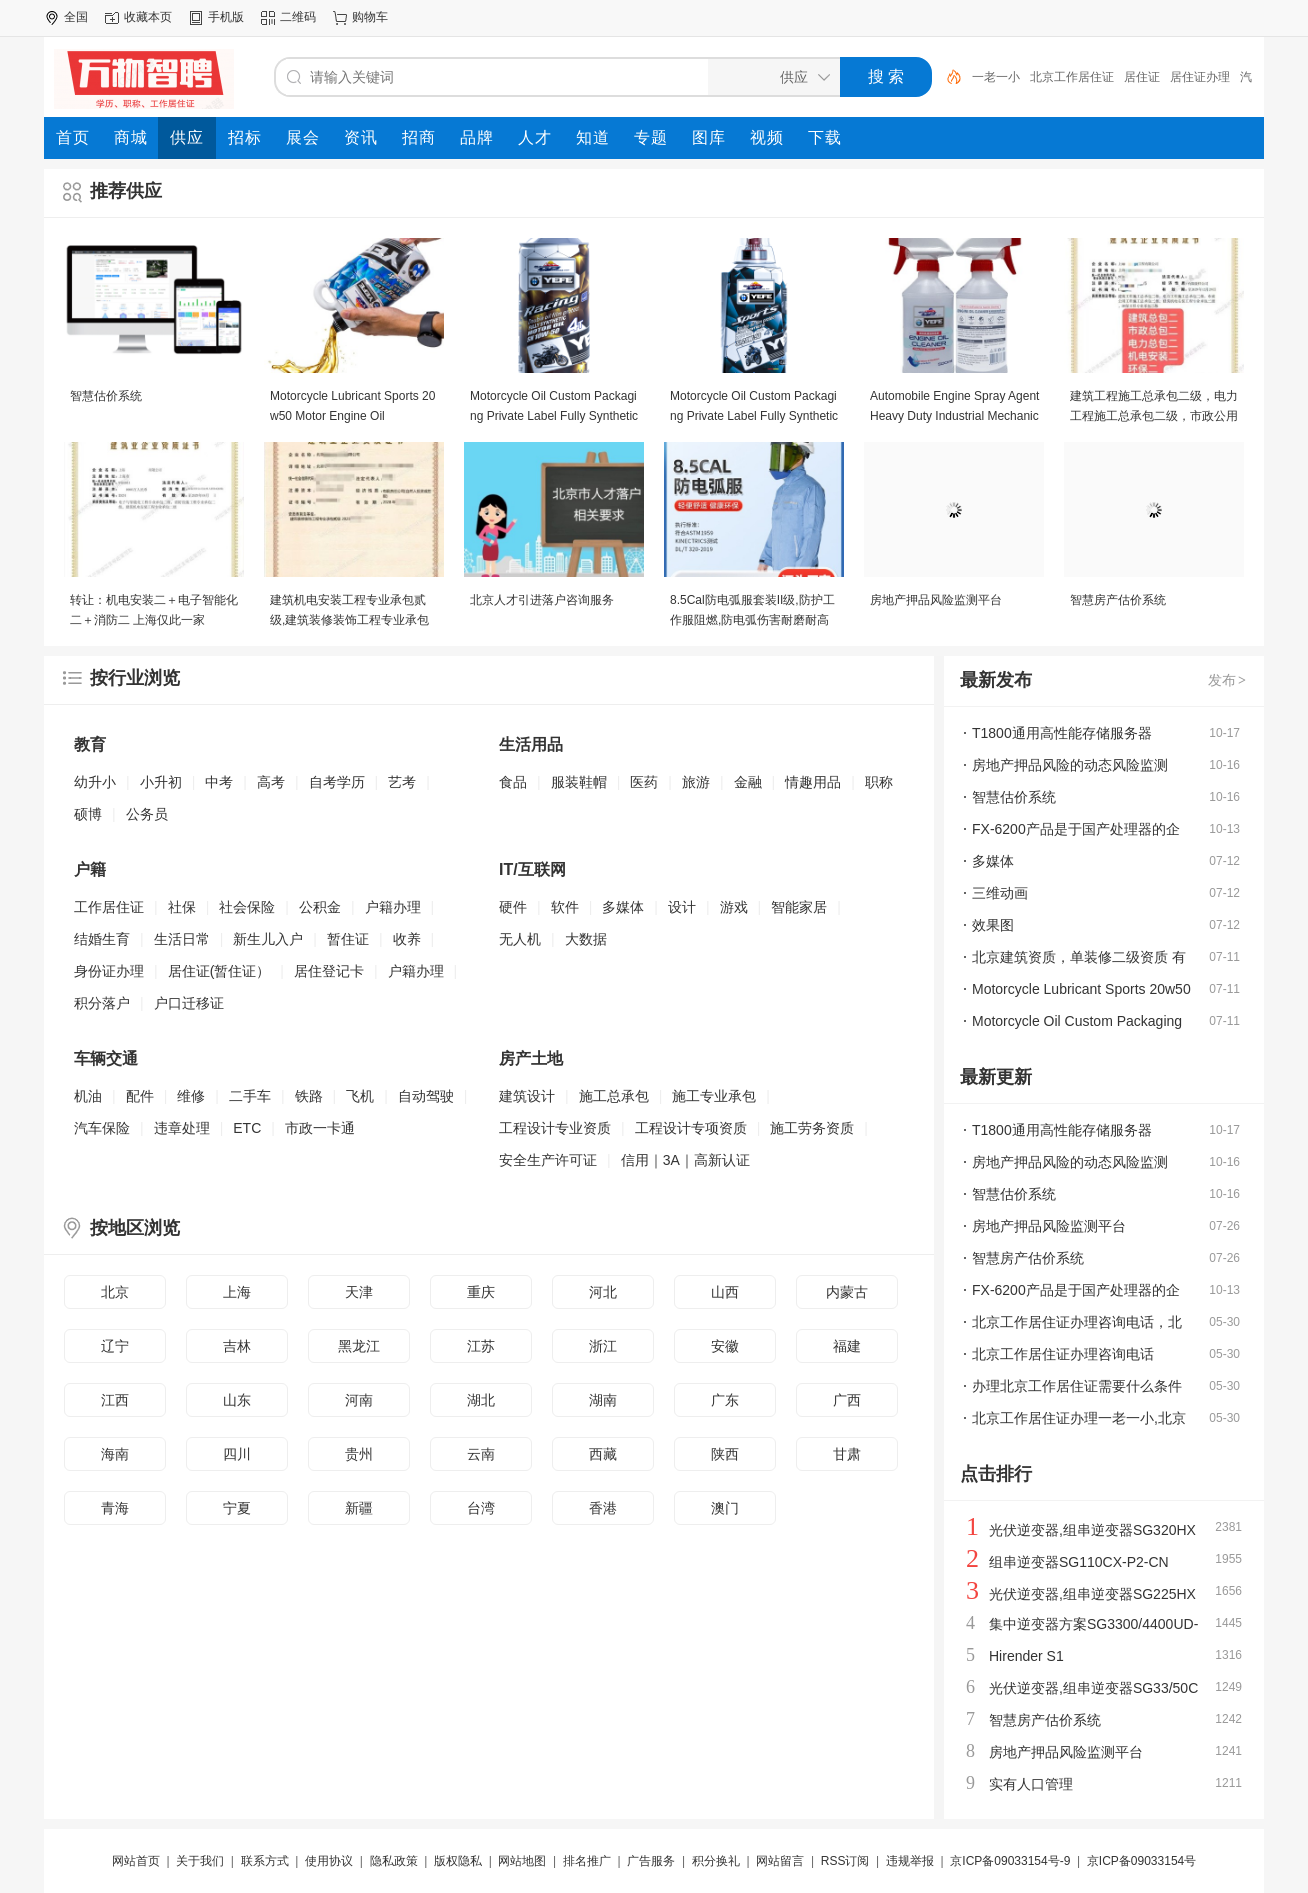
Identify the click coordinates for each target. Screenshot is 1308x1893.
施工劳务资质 (812, 1128)
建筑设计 (527, 1096)
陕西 (725, 1454)
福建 (847, 1346)
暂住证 (348, 939)
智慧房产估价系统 (1118, 600)
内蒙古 (847, 1292)
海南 (115, 1454)
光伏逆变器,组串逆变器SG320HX (1092, 1530)
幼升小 (95, 782)
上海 (237, 1292)
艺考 (402, 782)
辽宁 (115, 1346)
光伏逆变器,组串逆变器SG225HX (1092, 1594)
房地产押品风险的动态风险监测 (1070, 765)
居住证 (1142, 77)
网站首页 (136, 1861)
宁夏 (237, 1508)
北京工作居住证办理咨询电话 (1063, 1354)
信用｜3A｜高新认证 (685, 1160)
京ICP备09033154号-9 (1010, 1861)
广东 (725, 1400)
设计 (682, 907)
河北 (603, 1292)
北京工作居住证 (1072, 77)
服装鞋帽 (579, 782)
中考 (219, 782)
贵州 (359, 1454)
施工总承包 (614, 1096)
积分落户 (102, 1003)
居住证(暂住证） (219, 971)
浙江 (603, 1346)
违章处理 (182, 1128)
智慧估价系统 (106, 396)
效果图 (993, 925)
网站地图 (522, 1861)
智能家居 (799, 907)
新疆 (359, 1508)
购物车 (370, 17)
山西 (725, 1292)
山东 (237, 1400)
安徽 (725, 1346)
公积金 (320, 907)
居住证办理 (1200, 77)
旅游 (696, 782)
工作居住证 (109, 907)
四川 (237, 1454)
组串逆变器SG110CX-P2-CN (1079, 1562)
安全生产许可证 (548, 1160)
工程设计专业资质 (555, 1128)
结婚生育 (102, 939)
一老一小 (996, 77)
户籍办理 (393, 907)
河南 (359, 1400)
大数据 (586, 939)
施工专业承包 (714, 1096)
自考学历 (337, 782)
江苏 (481, 1346)
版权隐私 (458, 1861)
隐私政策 (394, 1861)
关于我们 (200, 1861)
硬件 (513, 907)
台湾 (481, 1508)
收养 (407, 939)
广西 (847, 1400)
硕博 (88, 814)
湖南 (603, 1400)
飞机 (360, 1096)
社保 (182, 907)
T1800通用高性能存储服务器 (1062, 733)
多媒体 (623, 907)
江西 (115, 1400)
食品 (513, 782)
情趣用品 (813, 782)
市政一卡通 (320, 1128)
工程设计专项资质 (691, 1128)
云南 (481, 1454)
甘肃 (847, 1454)
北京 (115, 1292)
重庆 (481, 1292)
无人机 (520, 939)
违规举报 (910, 1861)
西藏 (603, 1454)
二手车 (250, 1096)
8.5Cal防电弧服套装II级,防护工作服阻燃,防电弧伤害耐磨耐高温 (752, 620)
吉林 (237, 1346)
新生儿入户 (268, 939)
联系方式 (265, 1861)
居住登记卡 (329, 971)
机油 (88, 1096)
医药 (644, 782)
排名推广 (587, 1861)
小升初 (161, 782)
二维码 (298, 17)
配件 (140, 1096)
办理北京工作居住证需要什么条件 (1077, 1386)
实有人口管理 (1031, 1784)
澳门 (725, 1508)
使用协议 (329, 1861)
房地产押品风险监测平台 (936, 600)
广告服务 (651, 1861)
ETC (247, 1128)
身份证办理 (109, 971)
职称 (879, 782)
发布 (1228, 680)
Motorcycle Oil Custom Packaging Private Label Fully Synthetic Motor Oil (554, 416)
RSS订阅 (845, 1861)
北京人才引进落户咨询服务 (542, 600)
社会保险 (247, 907)
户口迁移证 (189, 1003)
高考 (271, 782)
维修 (191, 1096)
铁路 (309, 1096)
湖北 (481, 1400)
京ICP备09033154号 (1141, 1861)
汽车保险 (102, 1128)
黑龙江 (359, 1346)
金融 (748, 782)
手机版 (226, 17)
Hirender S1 (1026, 1656)
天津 (359, 1292)
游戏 (734, 907)
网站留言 (780, 1861)
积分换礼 (716, 1861)
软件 (565, 907)
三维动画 (1000, 893)
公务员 (147, 814)
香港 (603, 1508)
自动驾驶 (426, 1096)
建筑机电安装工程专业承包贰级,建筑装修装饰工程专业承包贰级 (349, 620)
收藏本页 (148, 17)
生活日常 (182, 939)
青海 (115, 1508)
